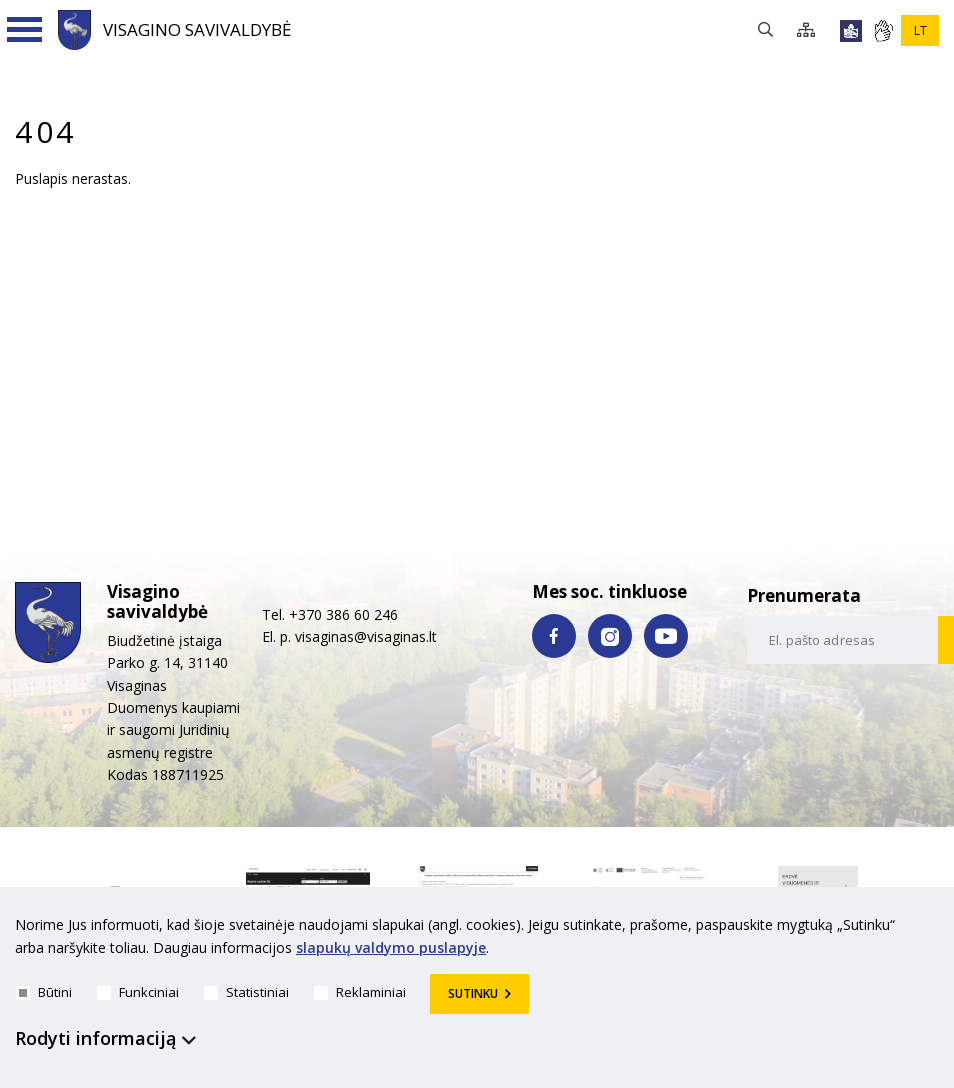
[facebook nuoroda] (554, 636)
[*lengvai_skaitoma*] (851, 31)
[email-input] (843, 640)
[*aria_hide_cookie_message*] (934, 929)
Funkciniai (138, 992)
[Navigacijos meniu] (25, 30)
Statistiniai (246, 992)
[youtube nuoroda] (666, 636)
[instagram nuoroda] (610, 636)
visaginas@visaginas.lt (366, 636)
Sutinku (473, 993)
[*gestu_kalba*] (883, 31)
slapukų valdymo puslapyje (391, 947)
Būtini (44, 992)
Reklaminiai (360, 992)
